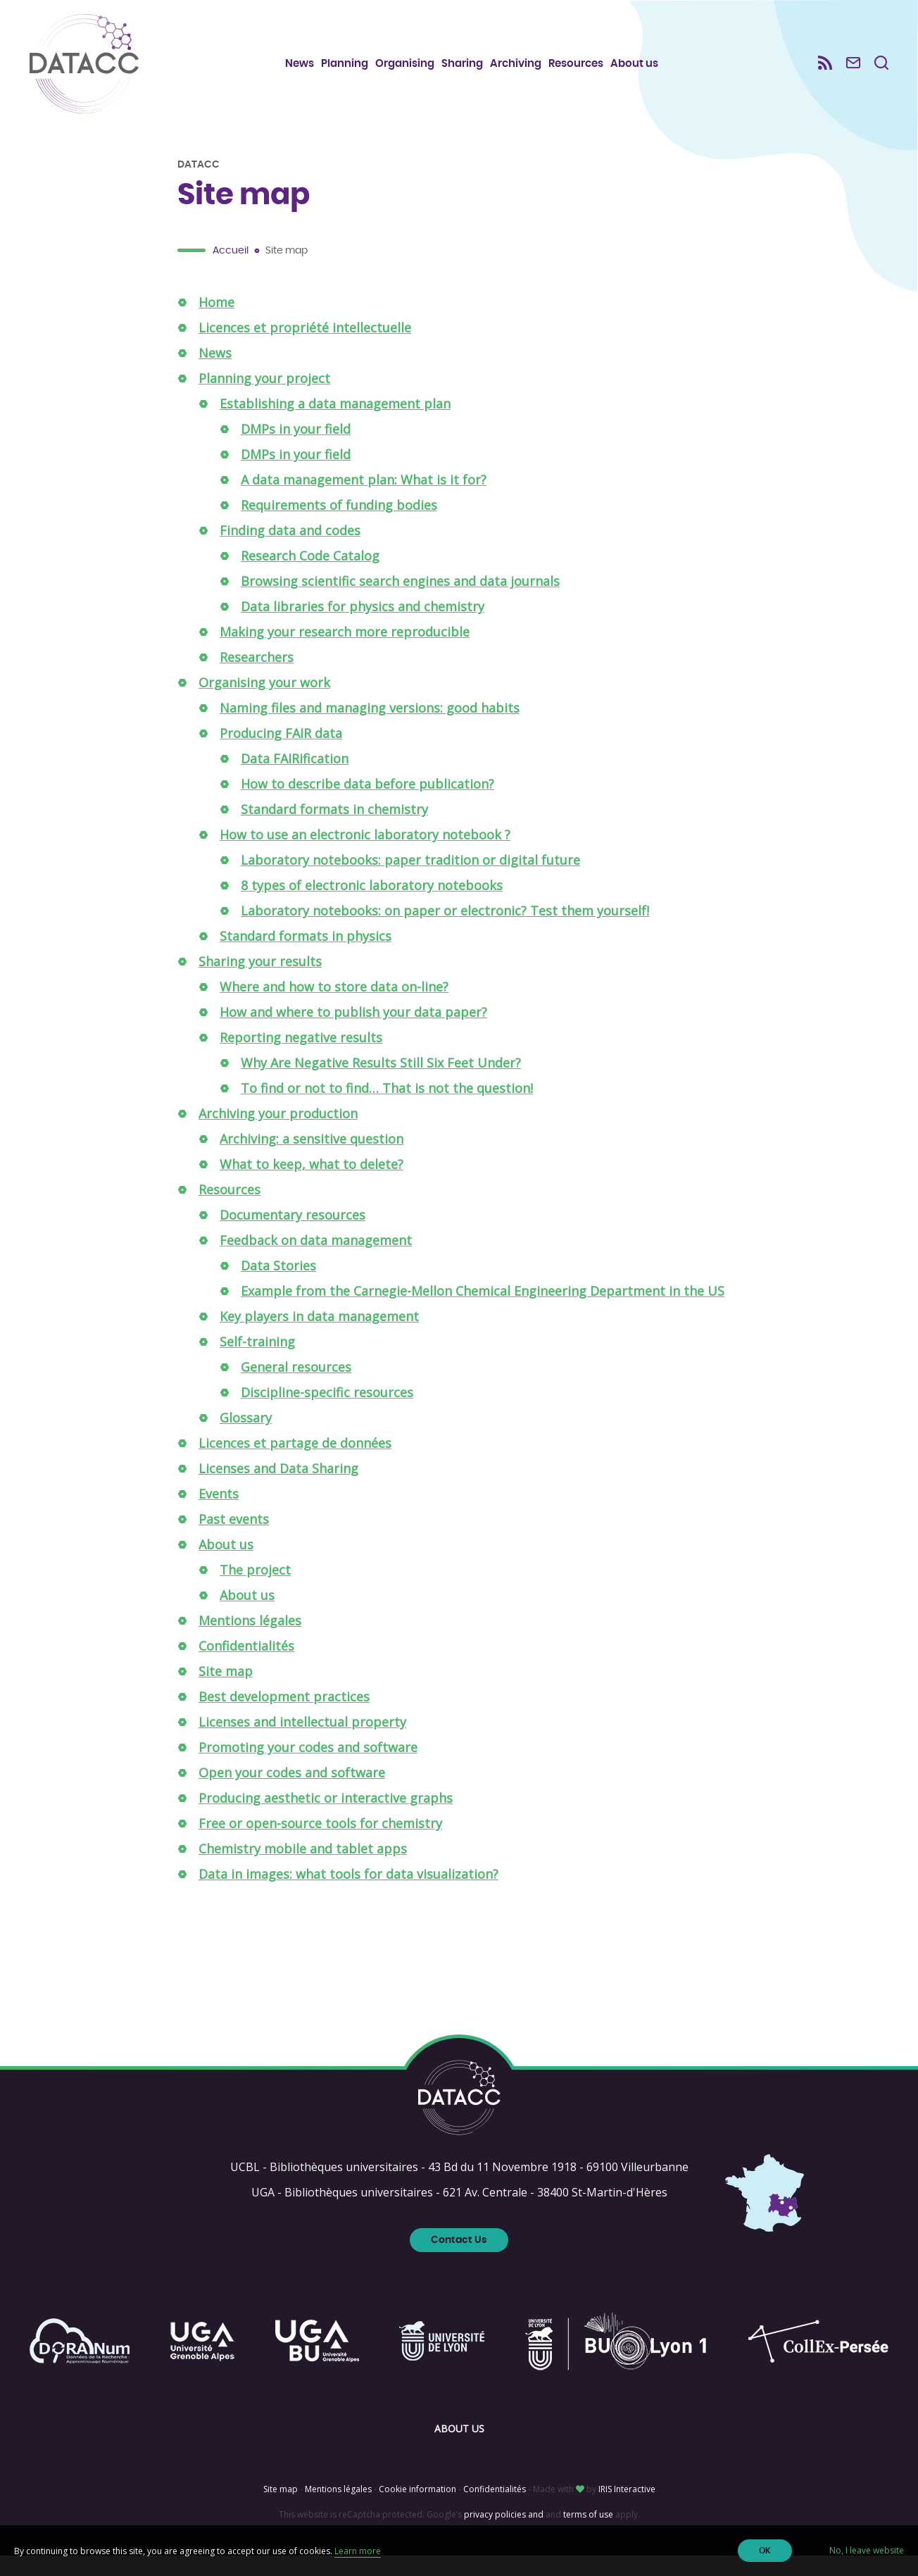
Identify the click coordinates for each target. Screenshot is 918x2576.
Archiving (523, 70)
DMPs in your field (296, 449)
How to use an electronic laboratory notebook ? (365, 854)
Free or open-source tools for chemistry (320, 1843)
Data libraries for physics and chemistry (362, 626)
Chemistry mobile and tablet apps (303, 1869)
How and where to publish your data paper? (353, 1032)
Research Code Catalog (310, 576)
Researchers (257, 677)
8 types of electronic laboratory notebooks (372, 905)
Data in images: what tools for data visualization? (348, 1894)
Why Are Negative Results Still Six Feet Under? (381, 1083)
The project (255, 1590)
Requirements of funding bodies (339, 525)
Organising (412, 70)
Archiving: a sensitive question (311, 1159)
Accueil (231, 271)
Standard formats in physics (305, 956)
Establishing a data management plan (335, 423)
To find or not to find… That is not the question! (387, 1108)
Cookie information (417, 2509)
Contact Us (459, 2260)
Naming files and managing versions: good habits (370, 728)
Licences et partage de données (295, 1463)
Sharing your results (260, 981)
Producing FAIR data (281, 753)
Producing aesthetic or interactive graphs (326, 1818)
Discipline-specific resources (327, 1412)
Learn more (357, 2551)
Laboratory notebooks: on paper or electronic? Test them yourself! (445, 931)
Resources (583, 70)
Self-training (257, 1361)
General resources (296, 1387)
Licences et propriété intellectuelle (305, 347)
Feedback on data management (316, 1260)
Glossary (246, 1438)
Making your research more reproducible (345, 652)
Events (219, 1514)
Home (216, 322)
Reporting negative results (301, 1057)
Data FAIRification (294, 778)
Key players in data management (319, 1336)
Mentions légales (250, 1640)
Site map (226, 1691)
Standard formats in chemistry (334, 829)
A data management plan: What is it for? (363, 500)
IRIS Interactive (626, 2509)
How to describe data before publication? (367, 804)
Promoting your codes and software (308, 1767)
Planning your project (264, 398)
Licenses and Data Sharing (278, 1488)
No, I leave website (866, 2550)
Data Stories (278, 1285)
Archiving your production (278, 1133)
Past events (234, 1539)
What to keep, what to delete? (311, 1184)
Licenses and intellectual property (302, 1742)
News (307, 70)
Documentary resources (292, 1235)
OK (765, 2550)
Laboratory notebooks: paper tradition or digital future (410, 880)
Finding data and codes (290, 550)
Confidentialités (246, 1666)
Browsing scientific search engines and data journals (400, 601)
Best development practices (284, 1716)
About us (642, 70)
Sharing (470, 70)
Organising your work (264, 702)
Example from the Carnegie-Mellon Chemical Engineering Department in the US (482, 1311)
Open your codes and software (292, 1792)
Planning (352, 70)
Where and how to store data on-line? (334, 1007)
